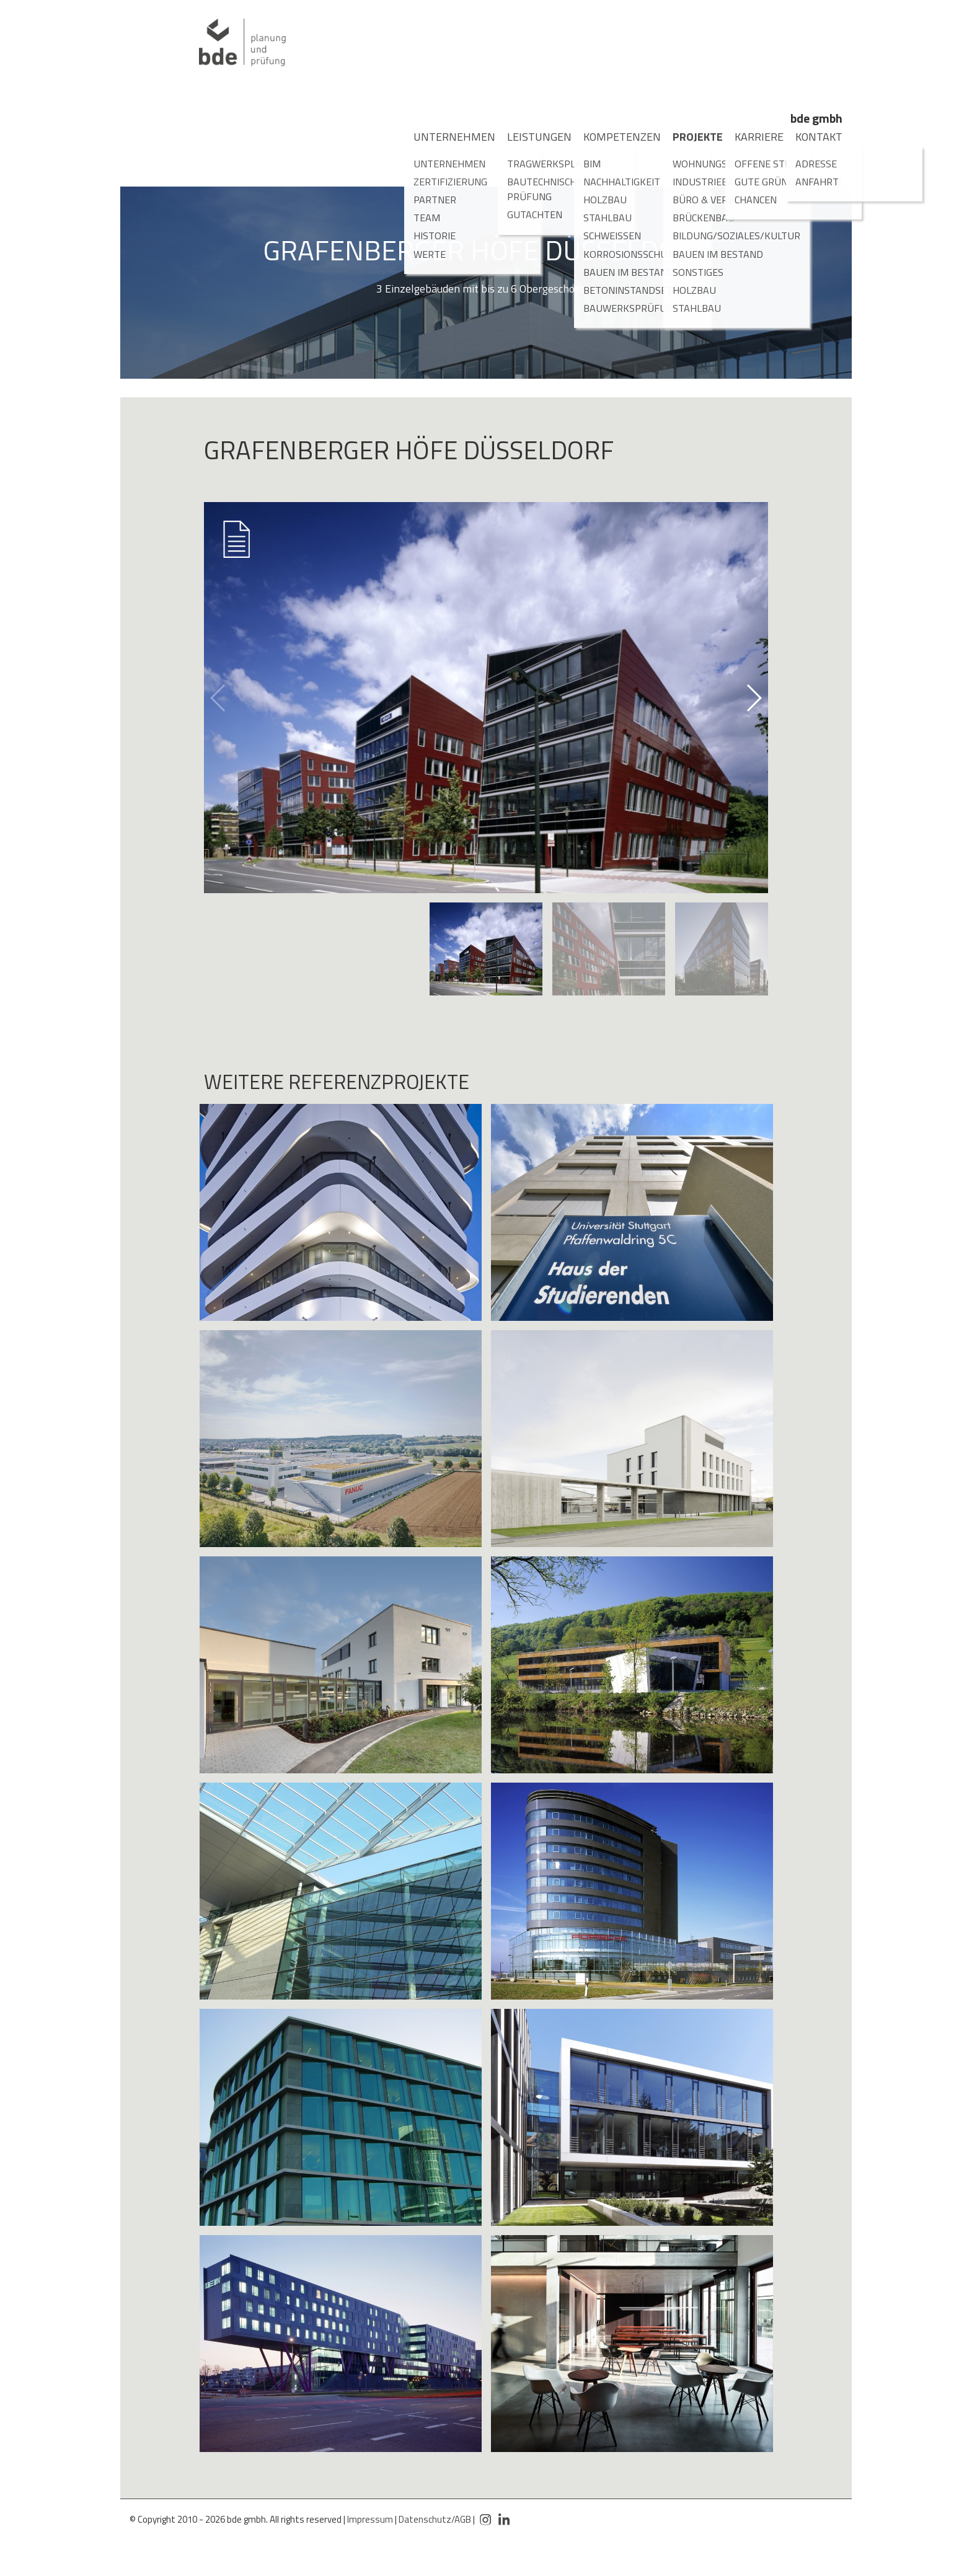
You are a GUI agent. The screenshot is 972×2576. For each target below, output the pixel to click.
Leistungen (531, 136)
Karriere (752, 136)
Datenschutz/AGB (435, 2519)
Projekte (691, 136)
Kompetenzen (612, 136)
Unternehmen (444, 136)
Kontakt (812, 136)
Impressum (370, 2519)
